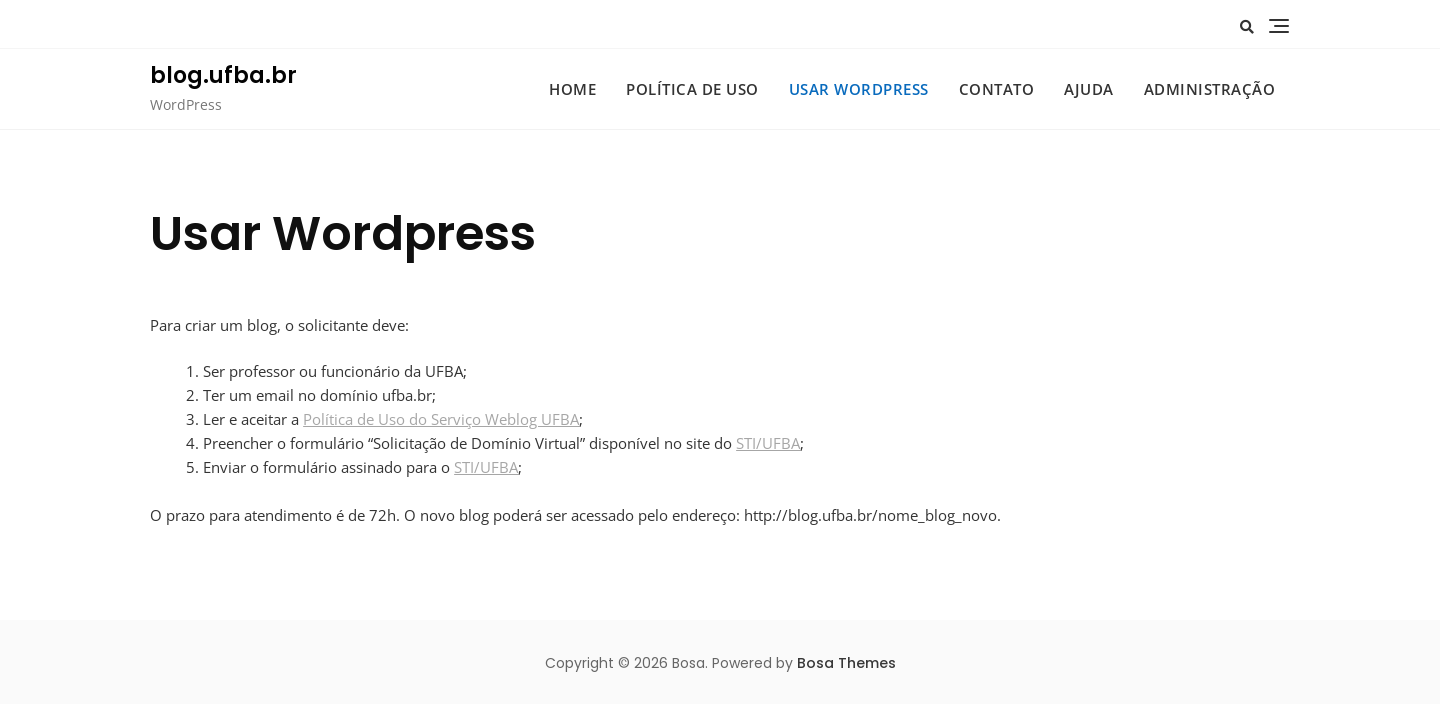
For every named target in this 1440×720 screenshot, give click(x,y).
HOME (572, 89)
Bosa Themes (846, 663)
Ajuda (1089, 89)
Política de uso (692, 89)
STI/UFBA (768, 443)
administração (1210, 89)
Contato (997, 89)
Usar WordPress (859, 89)
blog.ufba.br (223, 75)
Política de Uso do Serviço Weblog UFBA (441, 419)
